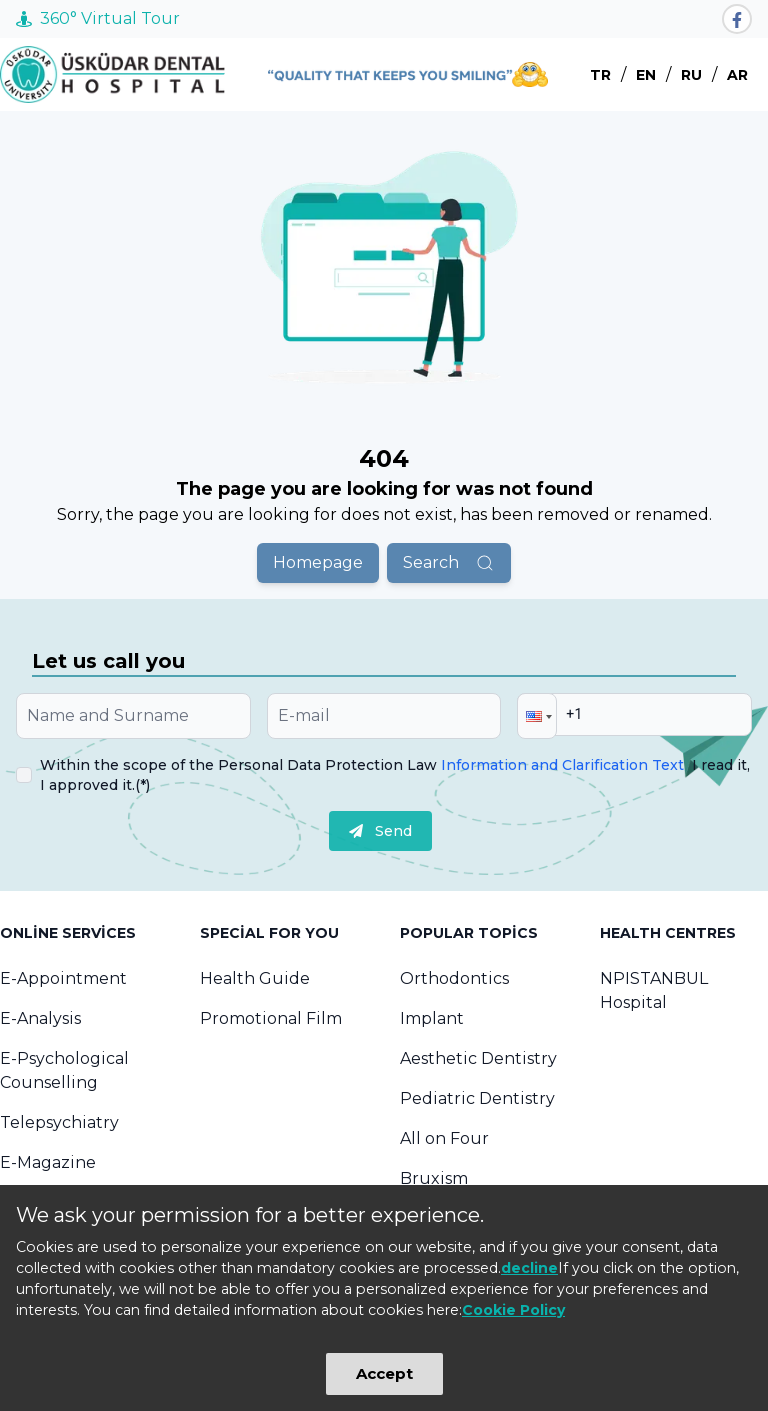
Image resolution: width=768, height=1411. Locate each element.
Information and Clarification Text (562, 765)
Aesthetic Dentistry (478, 1058)
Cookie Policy (513, 1310)
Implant (432, 1018)
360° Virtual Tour (98, 18)
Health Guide (255, 978)
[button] (537, 716)
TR (600, 75)
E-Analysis (40, 1018)
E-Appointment (63, 978)
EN (646, 75)
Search (449, 563)
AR (737, 75)
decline (529, 1268)
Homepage (318, 562)
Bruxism (434, 1178)
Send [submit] (380, 831)
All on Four (444, 1138)
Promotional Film (271, 1018)
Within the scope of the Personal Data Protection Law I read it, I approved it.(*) (395, 775)
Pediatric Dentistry (477, 1098)
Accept (384, 1373)
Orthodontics (454, 978)
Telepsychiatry (59, 1122)
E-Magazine (48, 1162)
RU (691, 75)
